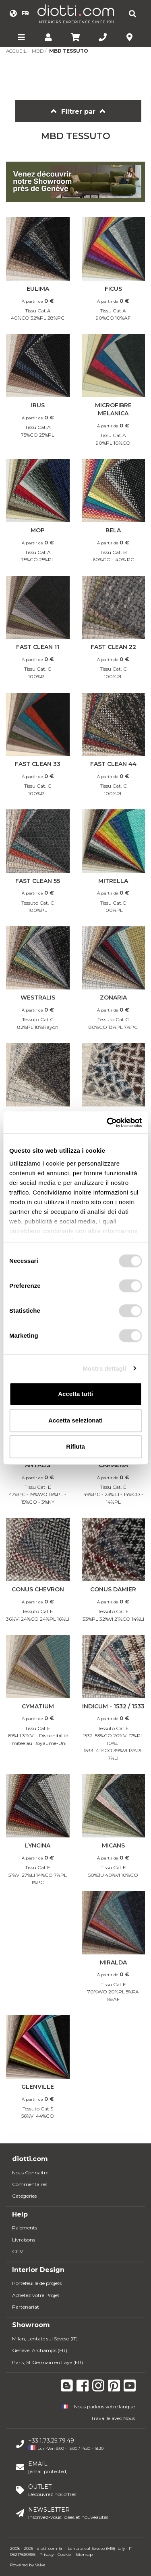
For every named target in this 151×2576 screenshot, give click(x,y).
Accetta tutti (75, 1393)
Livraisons (23, 2240)
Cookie (64, 2554)
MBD (37, 51)
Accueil (16, 51)
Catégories (24, 2196)
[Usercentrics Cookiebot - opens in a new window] (107, 1122)
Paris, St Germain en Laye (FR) (47, 2362)
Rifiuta (75, 1446)
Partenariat (25, 2307)
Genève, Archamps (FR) (39, 2350)
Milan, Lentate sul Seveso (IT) (45, 2339)
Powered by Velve (28, 2565)
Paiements (24, 2228)
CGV (17, 2251)
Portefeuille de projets (37, 2283)
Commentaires (29, 2184)
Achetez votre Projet (36, 2295)
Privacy (46, 2554)
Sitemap (84, 2554)
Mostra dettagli (104, 1368)
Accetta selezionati (75, 1420)
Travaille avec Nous (113, 2418)
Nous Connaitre (30, 2173)
